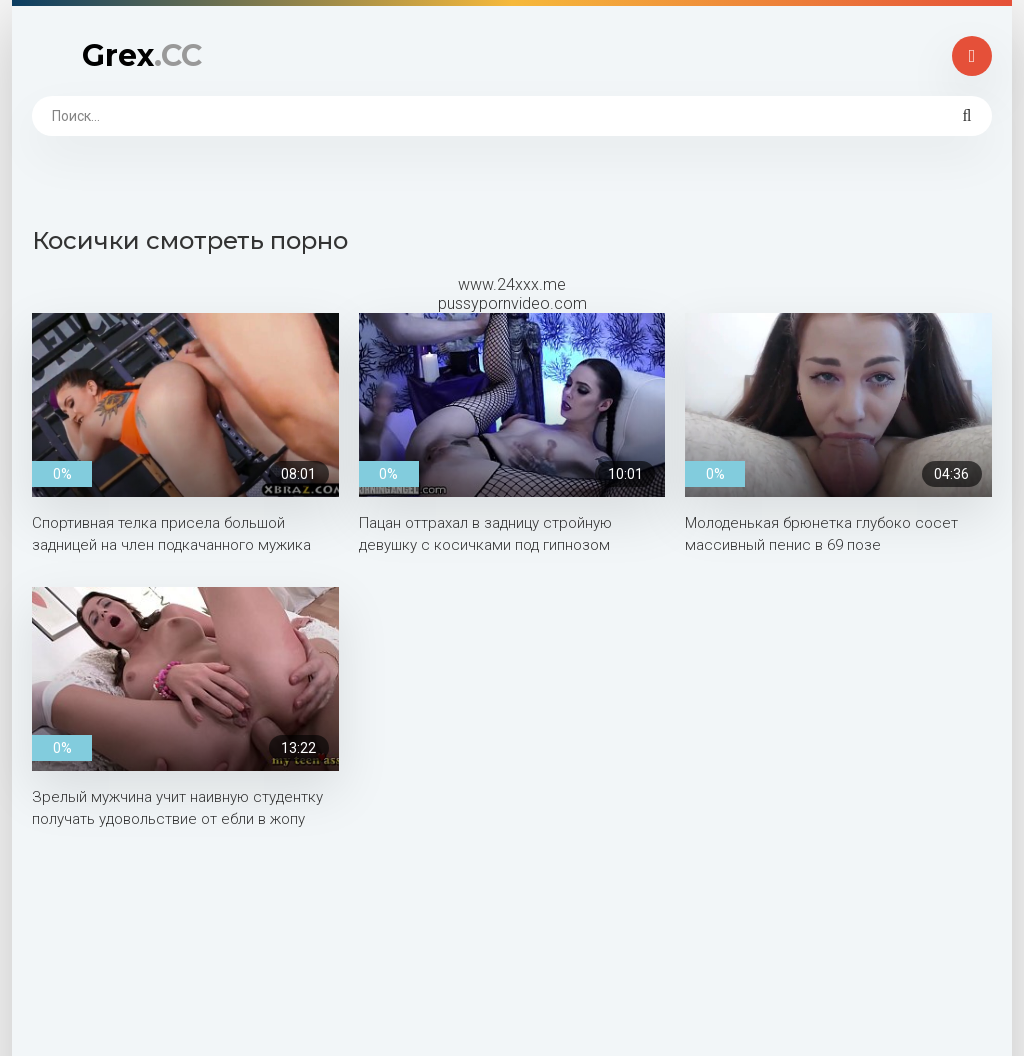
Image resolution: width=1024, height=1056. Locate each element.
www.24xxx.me (512, 284)
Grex (142, 55)
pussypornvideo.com (512, 303)
